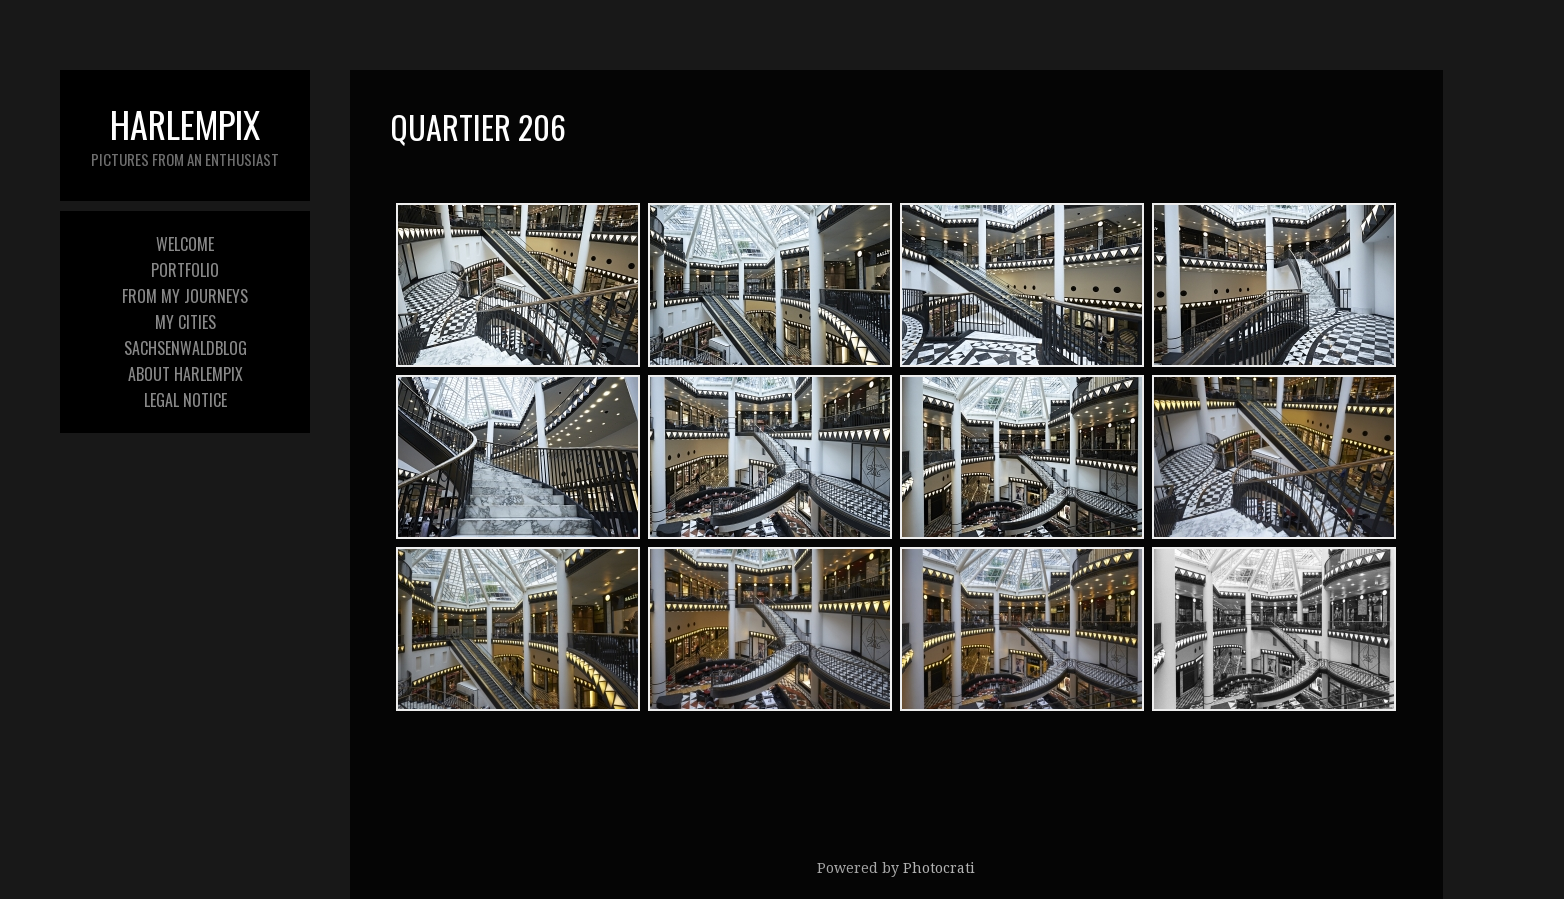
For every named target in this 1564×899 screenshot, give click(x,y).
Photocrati (939, 868)
